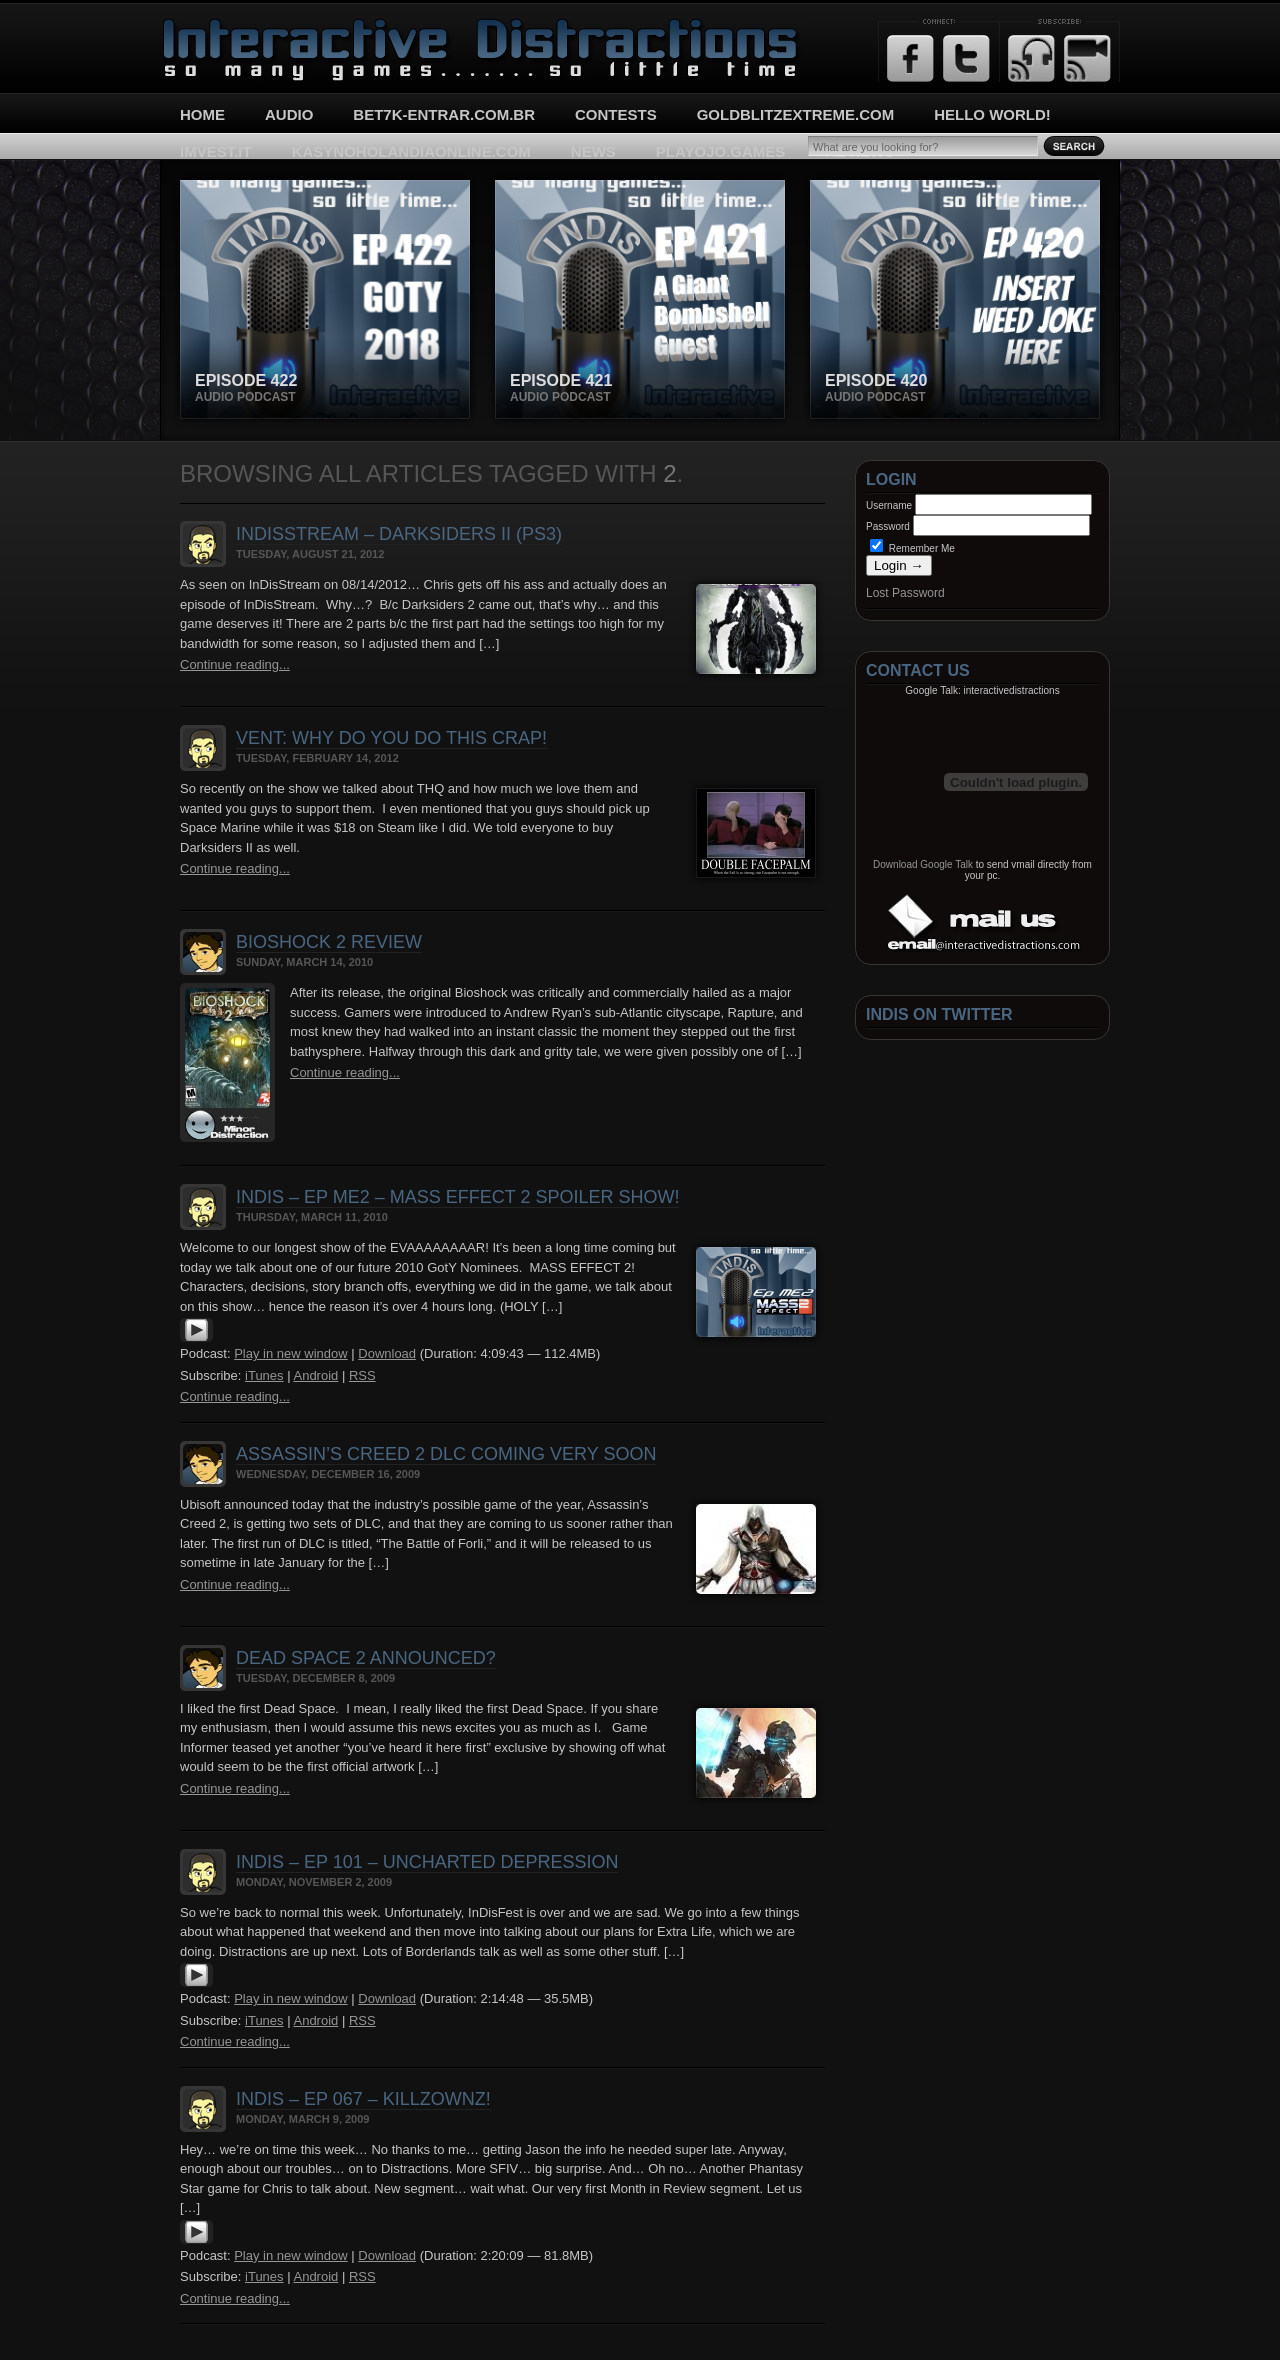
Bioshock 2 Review (329, 942)
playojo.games (720, 151)
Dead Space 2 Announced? (366, 1658)
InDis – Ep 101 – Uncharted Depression (427, 1862)
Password (888, 526)
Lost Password (905, 593)
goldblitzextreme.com (796, 114)
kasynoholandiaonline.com (411, 151)
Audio (289, 114)
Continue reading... (235, 664)
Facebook (910, 58)
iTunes (264, 1375)
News (593, 151)
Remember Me (912, 548)
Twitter (966, 58)
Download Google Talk (923, 864)
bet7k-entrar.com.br (444, 114)
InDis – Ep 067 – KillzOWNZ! (363, 2099)
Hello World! (992, 114)
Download (387, 1353)
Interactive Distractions (236, 25)
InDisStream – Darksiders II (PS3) (399, 534)
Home (202, 114)
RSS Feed (1031, 58)
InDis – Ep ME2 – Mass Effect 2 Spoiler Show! (457, 1197)
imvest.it (216, 151)
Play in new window (290, 1353)
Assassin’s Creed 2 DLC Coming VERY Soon (446, 1454)
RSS (362, 1375)
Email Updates (1087, 58)
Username (889, 505)
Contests (616, 114)
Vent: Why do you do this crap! (391, 738)
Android (315, 1375)
